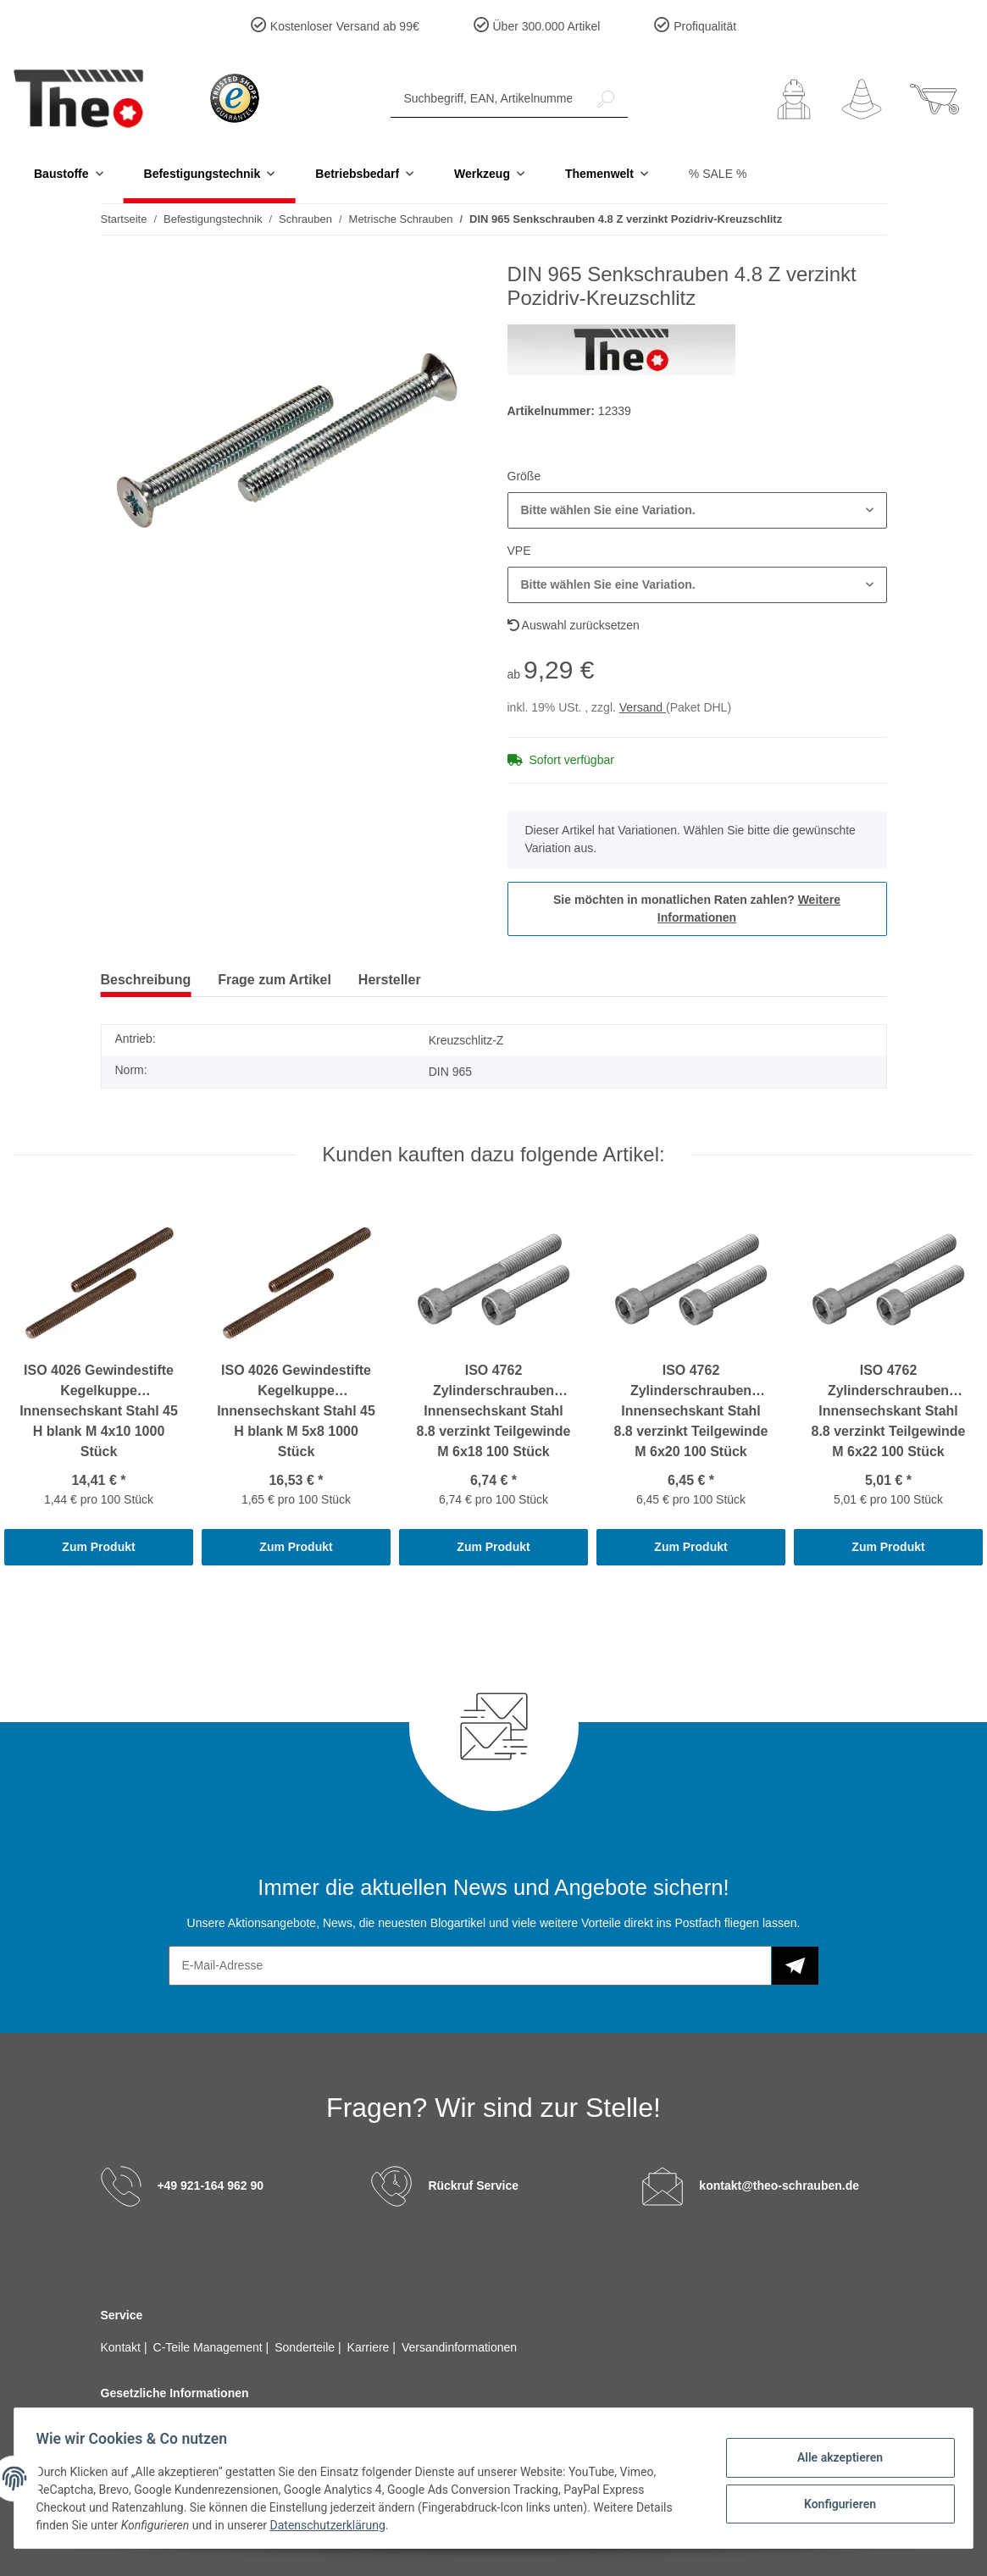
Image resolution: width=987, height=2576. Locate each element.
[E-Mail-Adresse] (470, 1966)
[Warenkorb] (934, 99)
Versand (642, 707)
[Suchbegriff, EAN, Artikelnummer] (488, 98)
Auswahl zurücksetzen (573, 625)
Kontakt (122, 2347)
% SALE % (717, 173)
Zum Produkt (98, 1547)
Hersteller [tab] (389, 979)
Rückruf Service (473, 2184)
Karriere (370, 2347)
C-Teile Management (209, 2347)
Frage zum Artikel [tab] (274, 979)
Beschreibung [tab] (146, 979)
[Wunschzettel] (862, 99)
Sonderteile (306, 2347)
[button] (794, 99)
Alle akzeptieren (834, 2458)
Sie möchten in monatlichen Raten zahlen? (696, 908)
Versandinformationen (459, 2347)
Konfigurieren (834, 2502)
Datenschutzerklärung (333, 2525)
